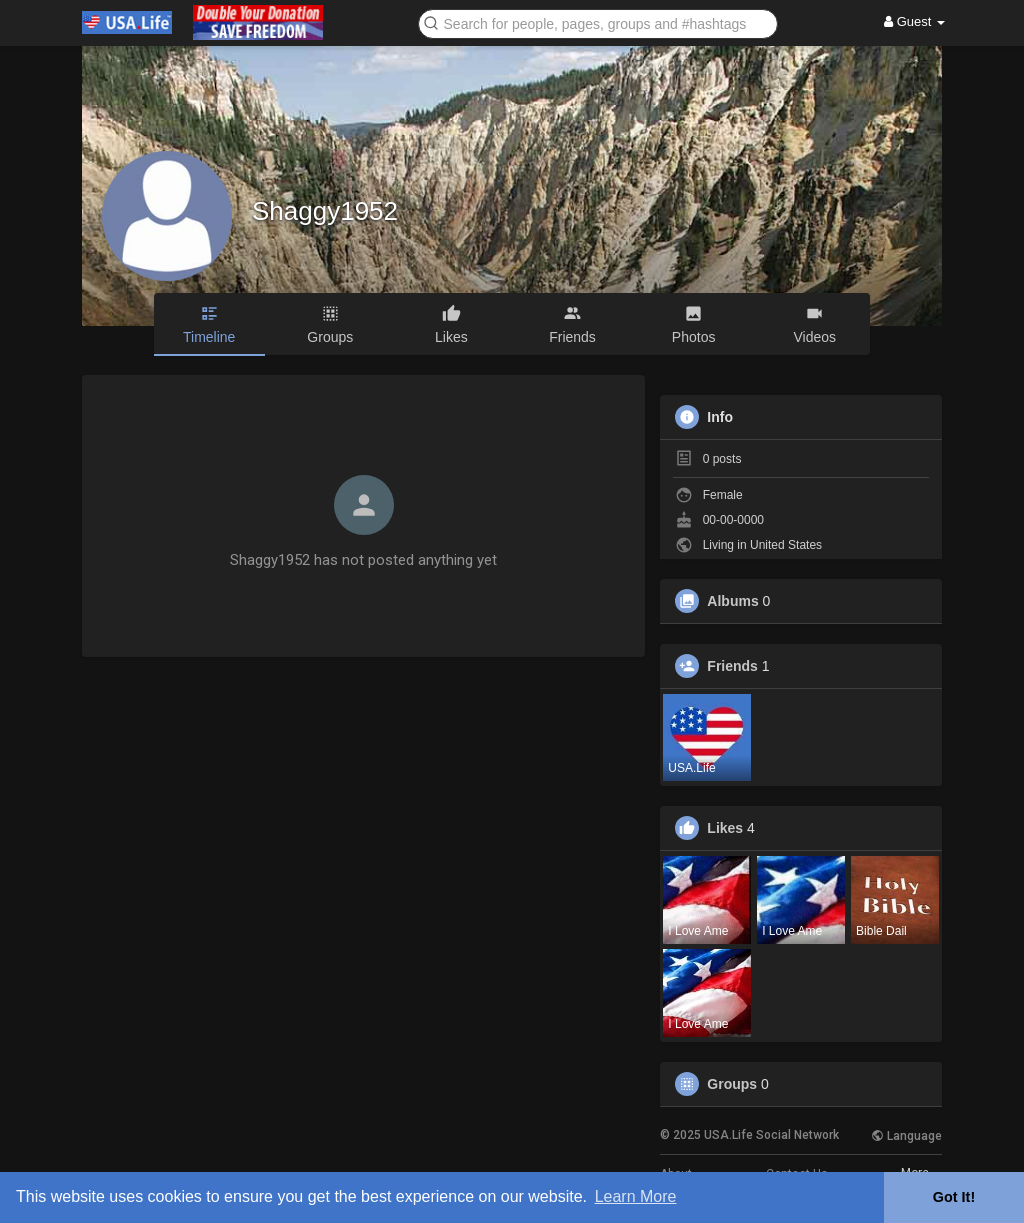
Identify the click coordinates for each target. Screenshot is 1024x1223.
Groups (732, 1084)
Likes (725, 828)
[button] (598, 22)
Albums (732, 601)
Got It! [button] (954, 1197)
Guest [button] (914, 21)
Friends (732, 666)
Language (906, 1136)
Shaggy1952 (325, 211)
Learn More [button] (636, 1196)
